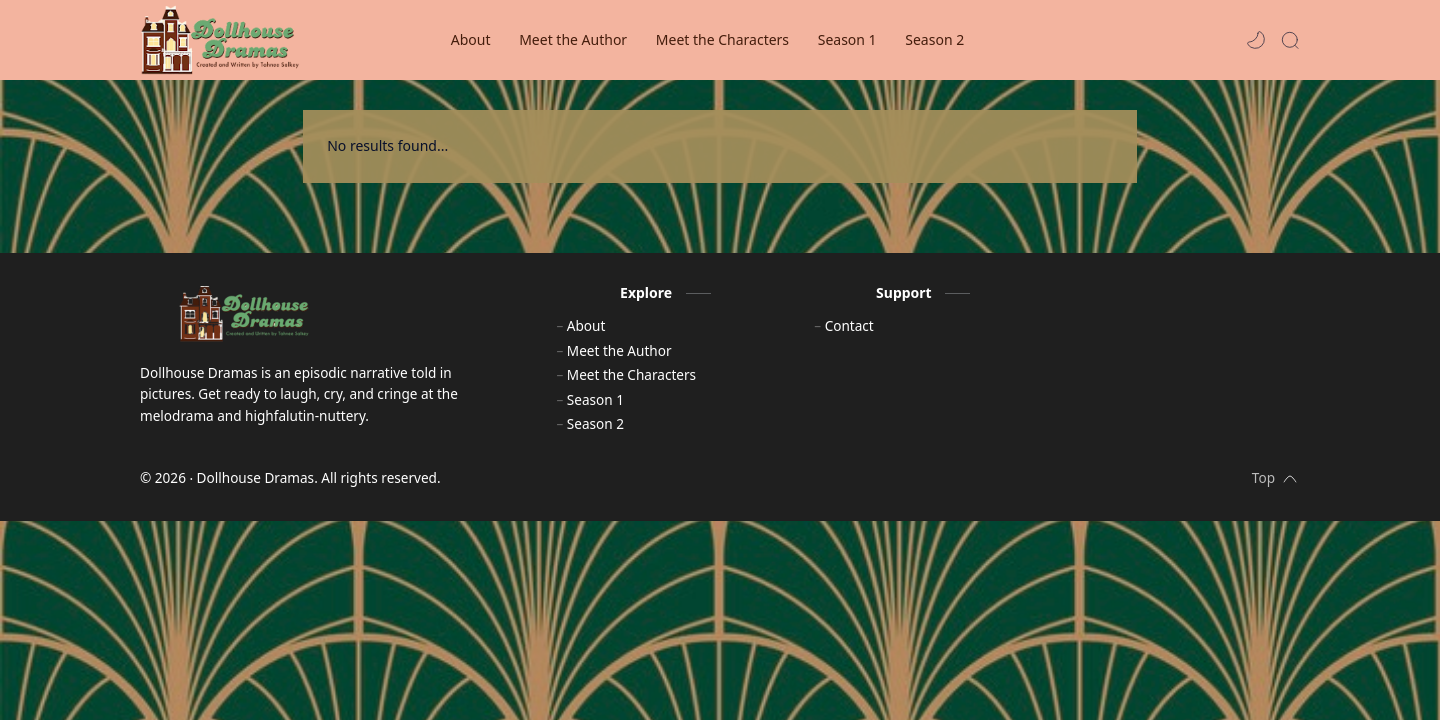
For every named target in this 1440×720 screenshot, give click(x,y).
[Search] (1290, 40)
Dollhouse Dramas (256, 489)
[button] (1256, 40)
